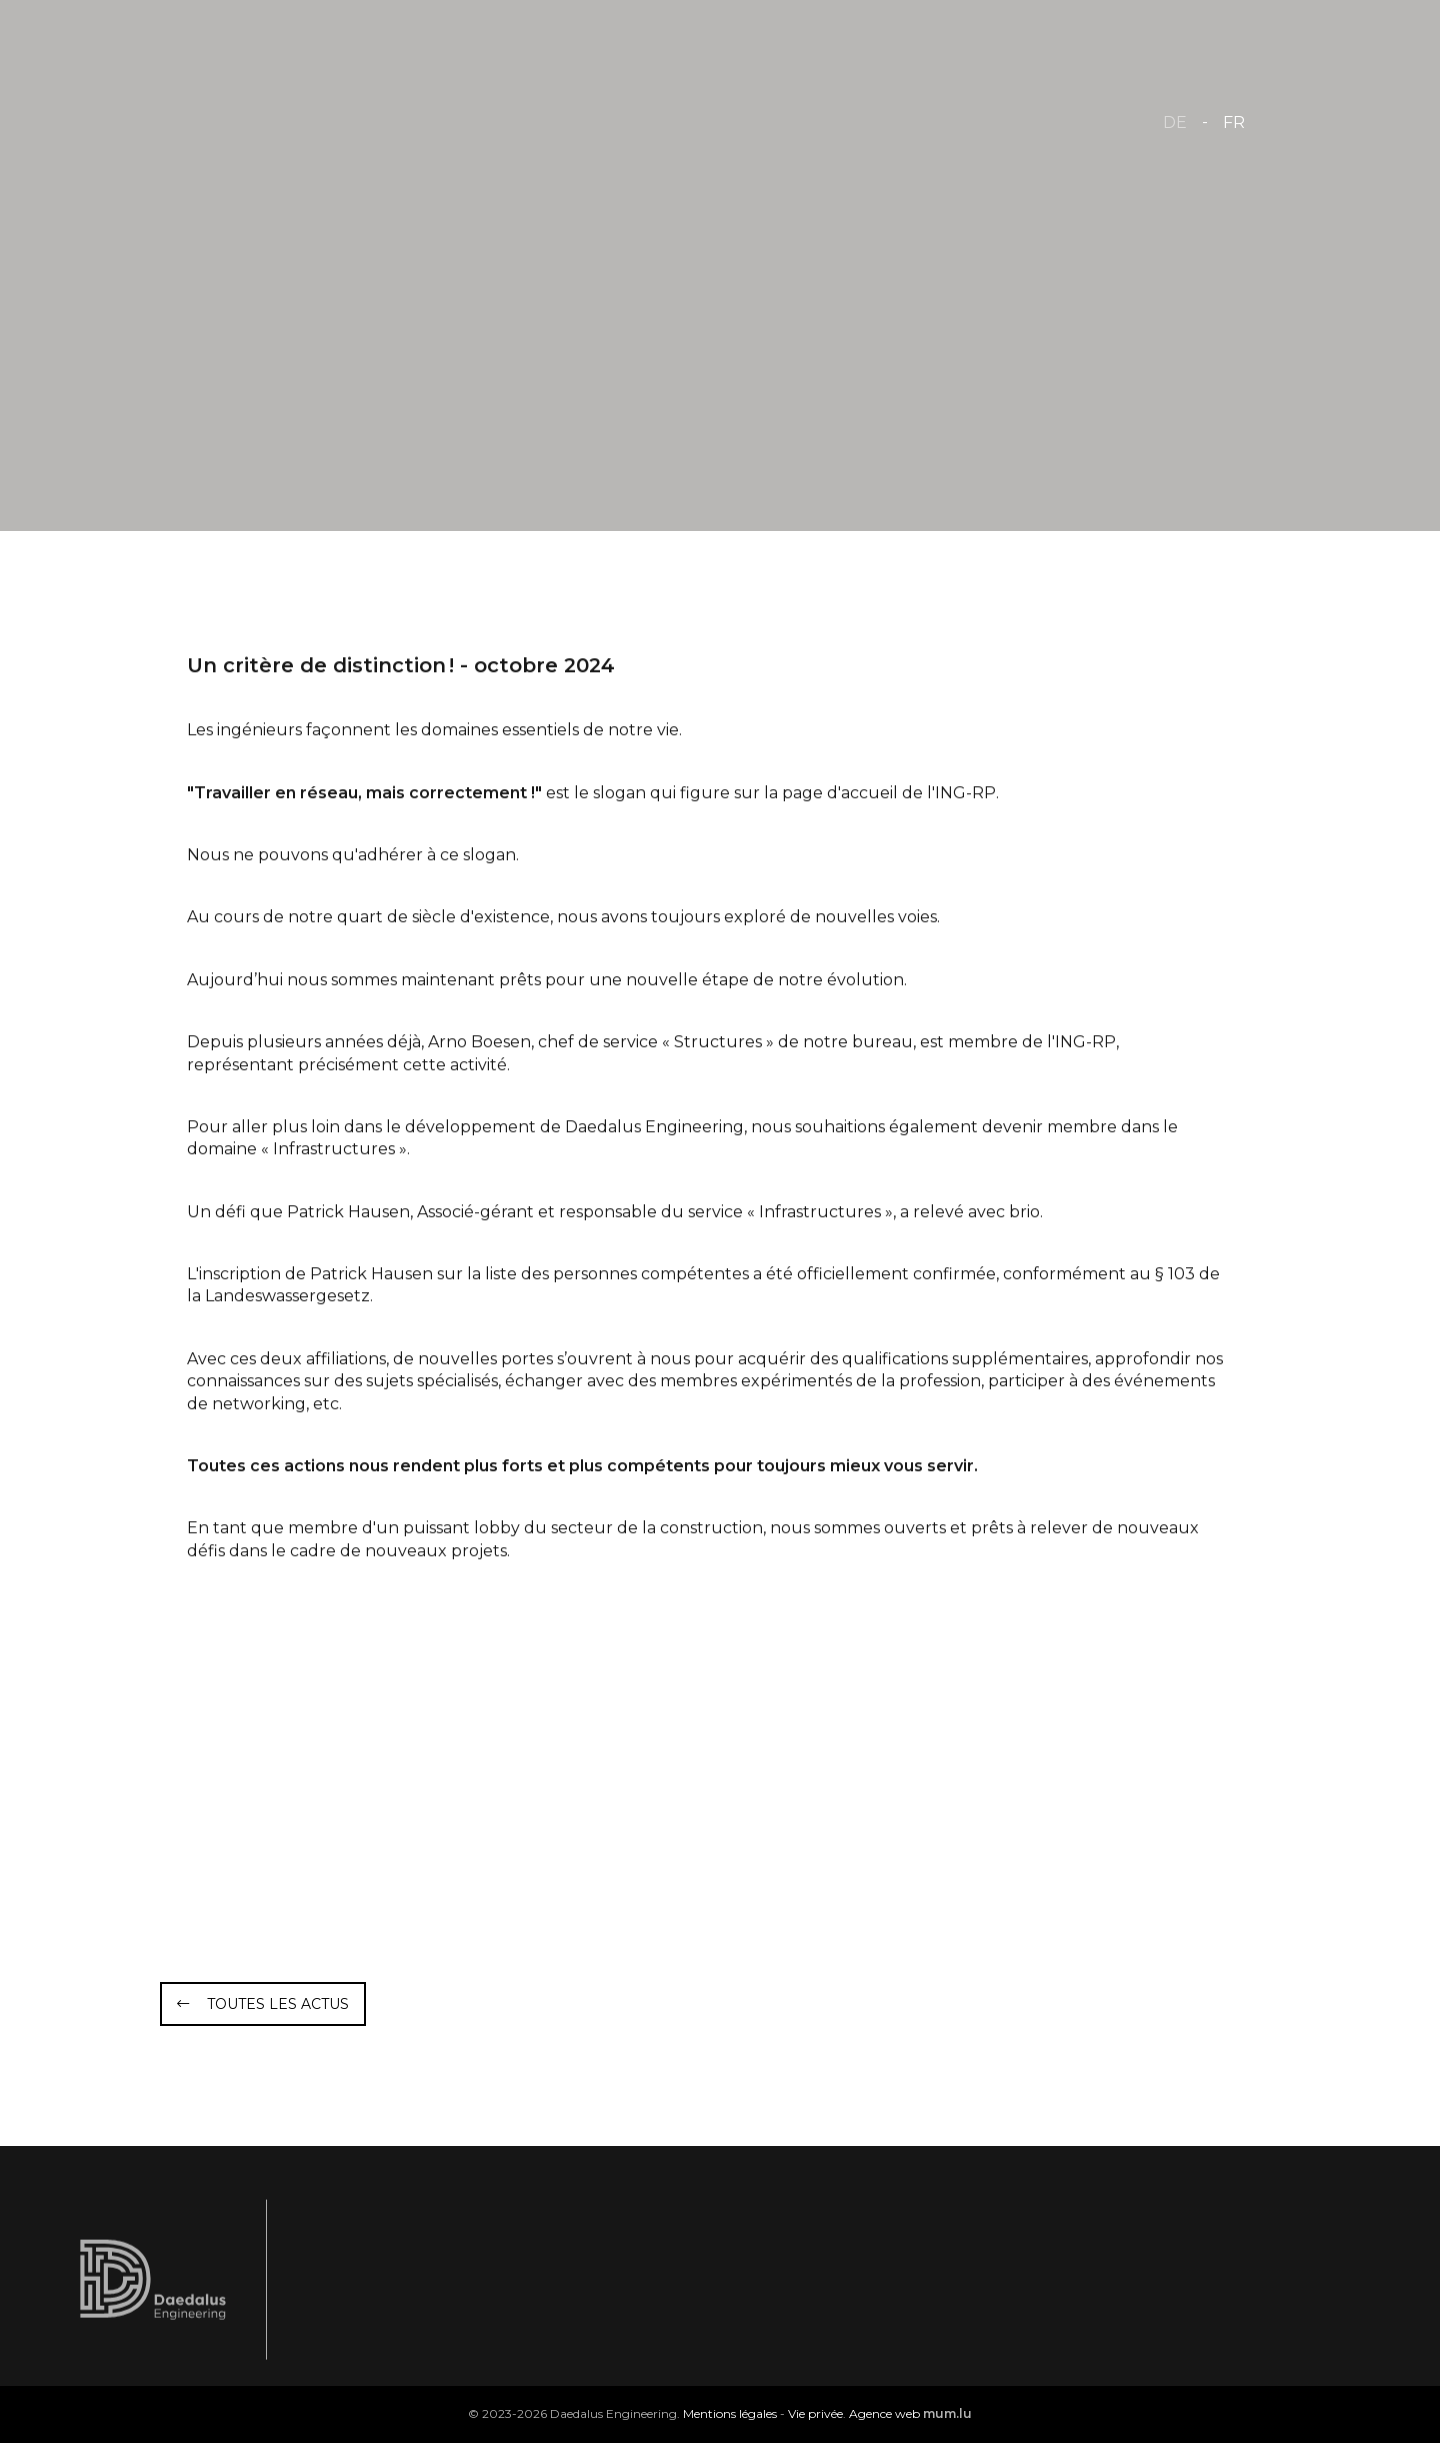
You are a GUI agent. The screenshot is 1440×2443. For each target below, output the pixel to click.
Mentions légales (730, 2413)
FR (1234, 122)
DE (1175, 122)
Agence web (884, 2413)
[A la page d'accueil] (281, 120)
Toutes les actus (278, 2004)
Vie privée (815, 2413)
